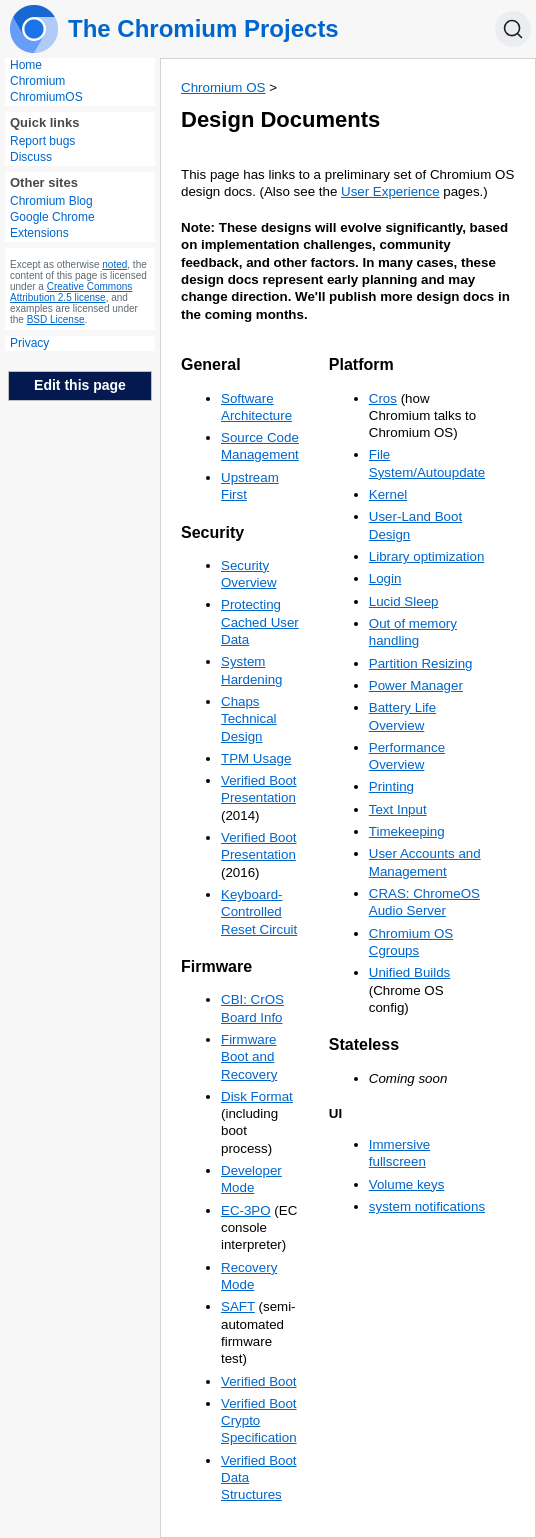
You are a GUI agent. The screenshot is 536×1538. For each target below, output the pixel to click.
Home (26, 65)
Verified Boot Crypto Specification (259, 1421)
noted (114, 264)
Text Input (398, 809)
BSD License (56, 319)
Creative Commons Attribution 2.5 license (71, 292)
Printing (391, 786)
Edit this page (80, 385)
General (211, 364)
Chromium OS (223, 87)
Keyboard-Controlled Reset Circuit (259, 912)
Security (212, 532)
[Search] (513, 29)
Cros (383, 398)
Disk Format (257, 1096)
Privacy (29, 343)
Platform (361, 364)
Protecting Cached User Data (260, 622)
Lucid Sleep (404, 601)
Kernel (388, 494)
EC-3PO (246, 1210)
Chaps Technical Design (249, 719)
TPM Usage (256, 758)
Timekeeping (407, 831)
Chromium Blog (51, 201)
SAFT (238, 1306)
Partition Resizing (421, 663)
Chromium (37, 81)
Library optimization (427, 556)
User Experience (390, 191)
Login (385, 578)
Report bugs (42, 141)
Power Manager (416, 685)
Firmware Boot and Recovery (249, 1057)
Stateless (364, 1044)
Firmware (216, 966)
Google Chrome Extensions (52, 225)
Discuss (31, 157)
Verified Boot (259, 1381)
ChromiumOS (46, 97)
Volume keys (407, 1184)
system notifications (427, 1206)
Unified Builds (410, 972)
